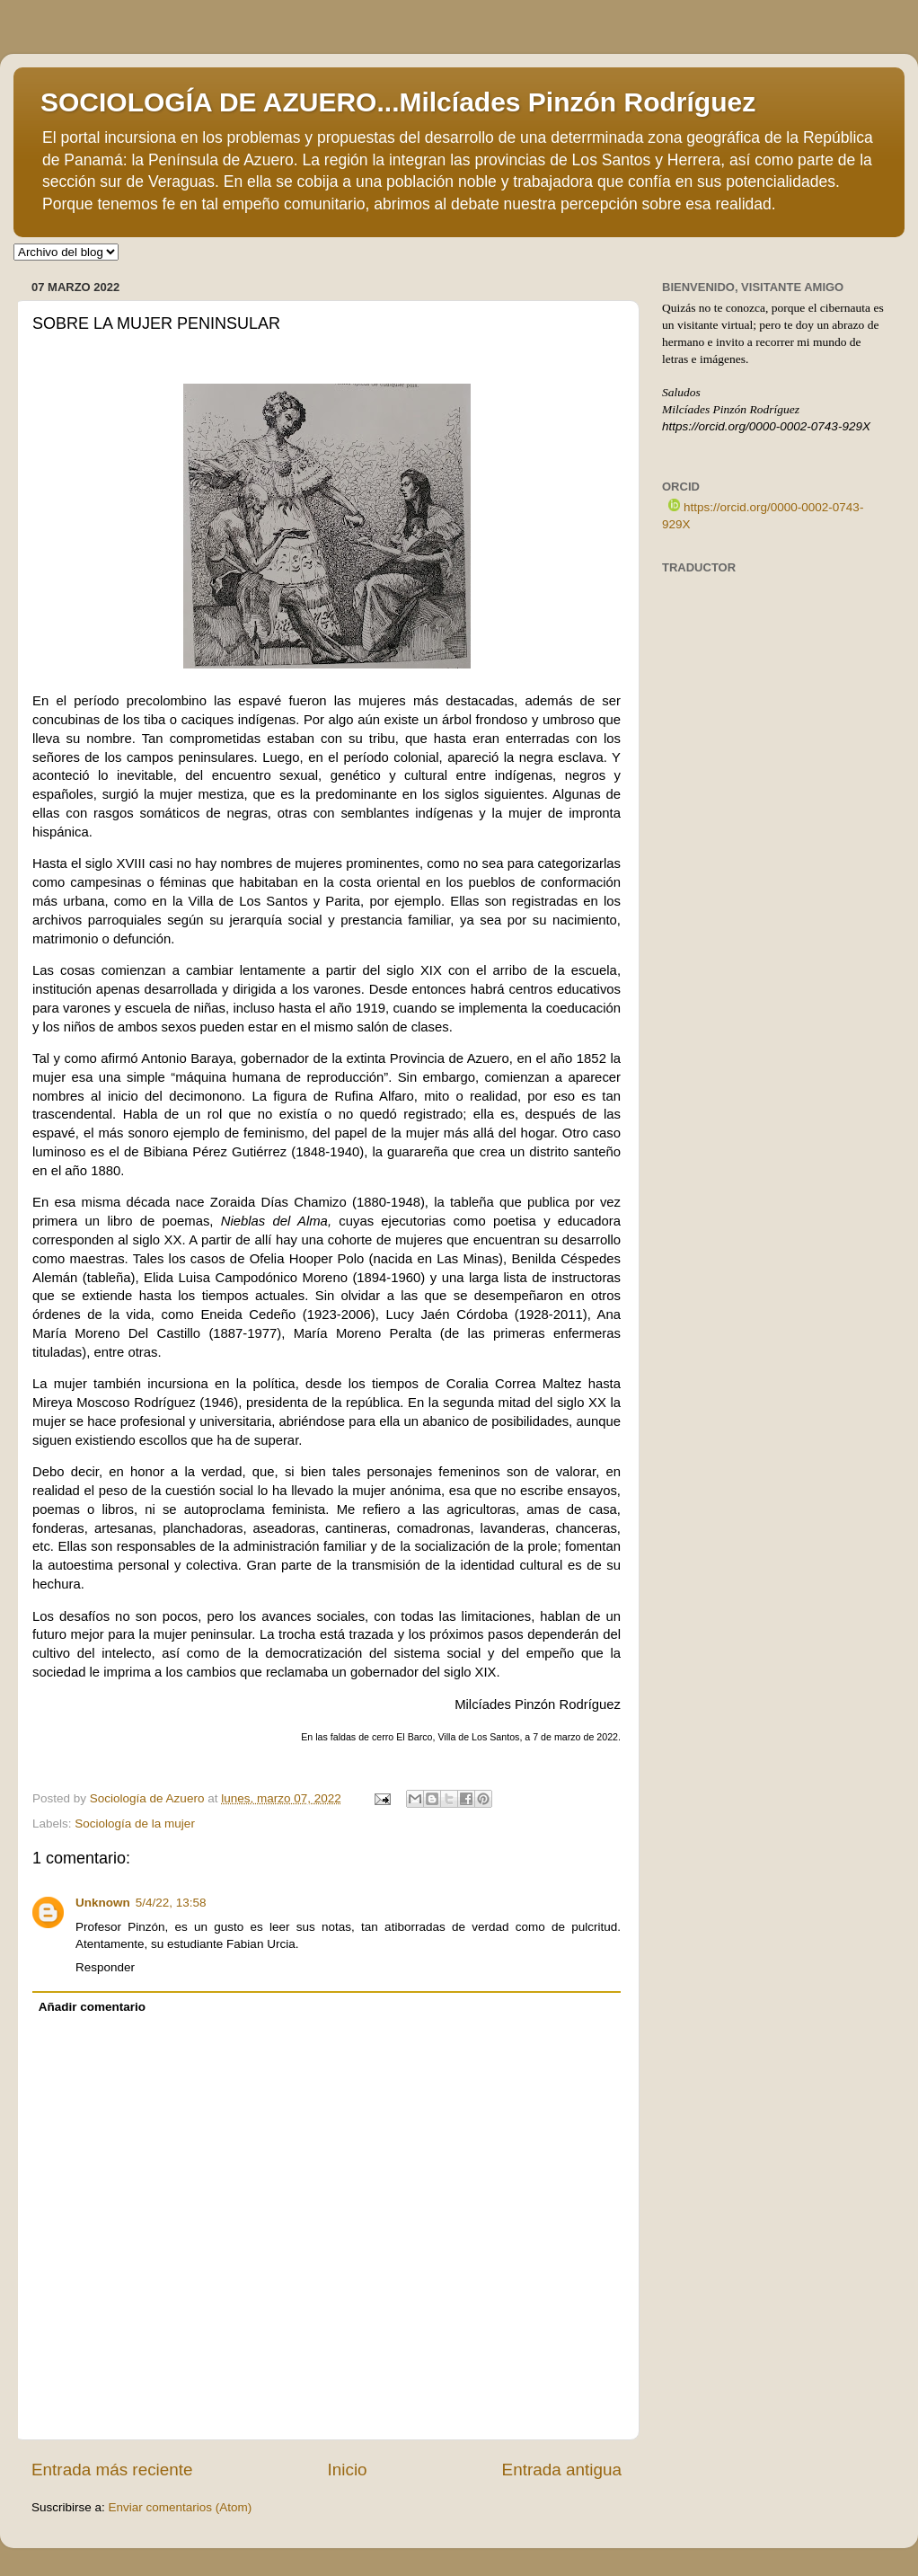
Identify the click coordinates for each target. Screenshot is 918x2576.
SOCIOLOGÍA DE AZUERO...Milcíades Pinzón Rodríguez (397, 102)
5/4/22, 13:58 (171, 1902)
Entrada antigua (562, 2469)
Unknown (102, 1902)
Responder (105, 1967)
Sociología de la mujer (135, 1823)
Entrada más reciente (112, 2469)
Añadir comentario (92, 2007)
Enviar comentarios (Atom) (180, 2507)
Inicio (347, 2469)
